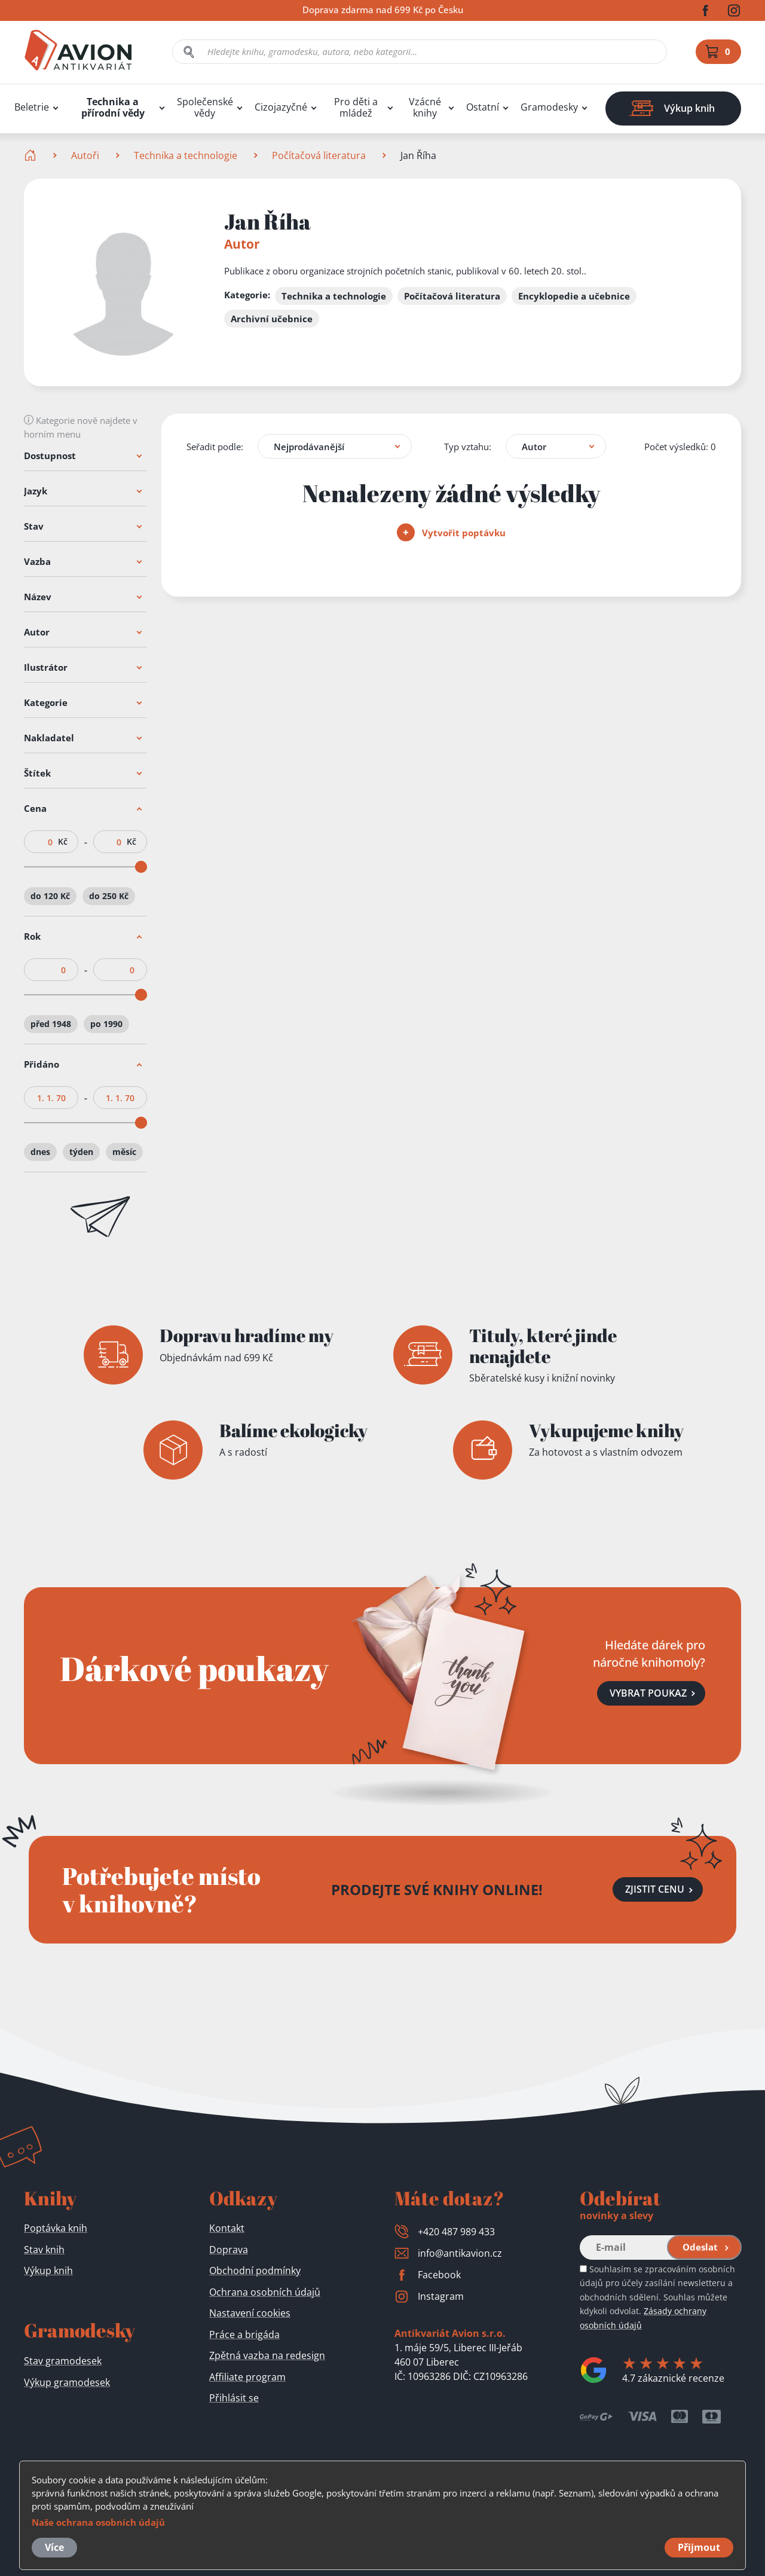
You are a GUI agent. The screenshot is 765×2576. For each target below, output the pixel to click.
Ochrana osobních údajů (264, 2292)
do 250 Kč (108, 896)
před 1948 (50, 1023)
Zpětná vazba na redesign (267, 2355)
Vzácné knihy (425, 107)
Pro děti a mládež (356, 107)
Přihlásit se (234, 2397)
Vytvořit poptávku (451, 533)
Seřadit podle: (214, 446)
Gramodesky (549, 107)
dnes (40, 1151)
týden (81, 1151)
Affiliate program (247, 2377)
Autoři (85, 155)
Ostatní (482, 107)
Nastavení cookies (249, 2313)
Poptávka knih (55, 2228)
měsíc (124, 1151)
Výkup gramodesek (67, 2382)
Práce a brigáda (244, 2334)
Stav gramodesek (63, 2360)
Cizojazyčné (281, 107)
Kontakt (226, 2228)
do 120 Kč (50, 896)
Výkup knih (48, 2270)
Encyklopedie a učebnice (574, 296)
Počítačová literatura (319, 155)
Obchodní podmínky (255, 2270)
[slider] (141, 867)
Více (54, 2547)
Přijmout (699, 2547)
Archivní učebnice (272, 319)
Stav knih (44, 2249)
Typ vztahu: (467, 446)
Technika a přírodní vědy (113, 107)
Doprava (228, 2249)
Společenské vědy (205, 107)
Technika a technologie (185, 155)
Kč (63, 842)
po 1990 (106, 1023)
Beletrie (31, 107)
